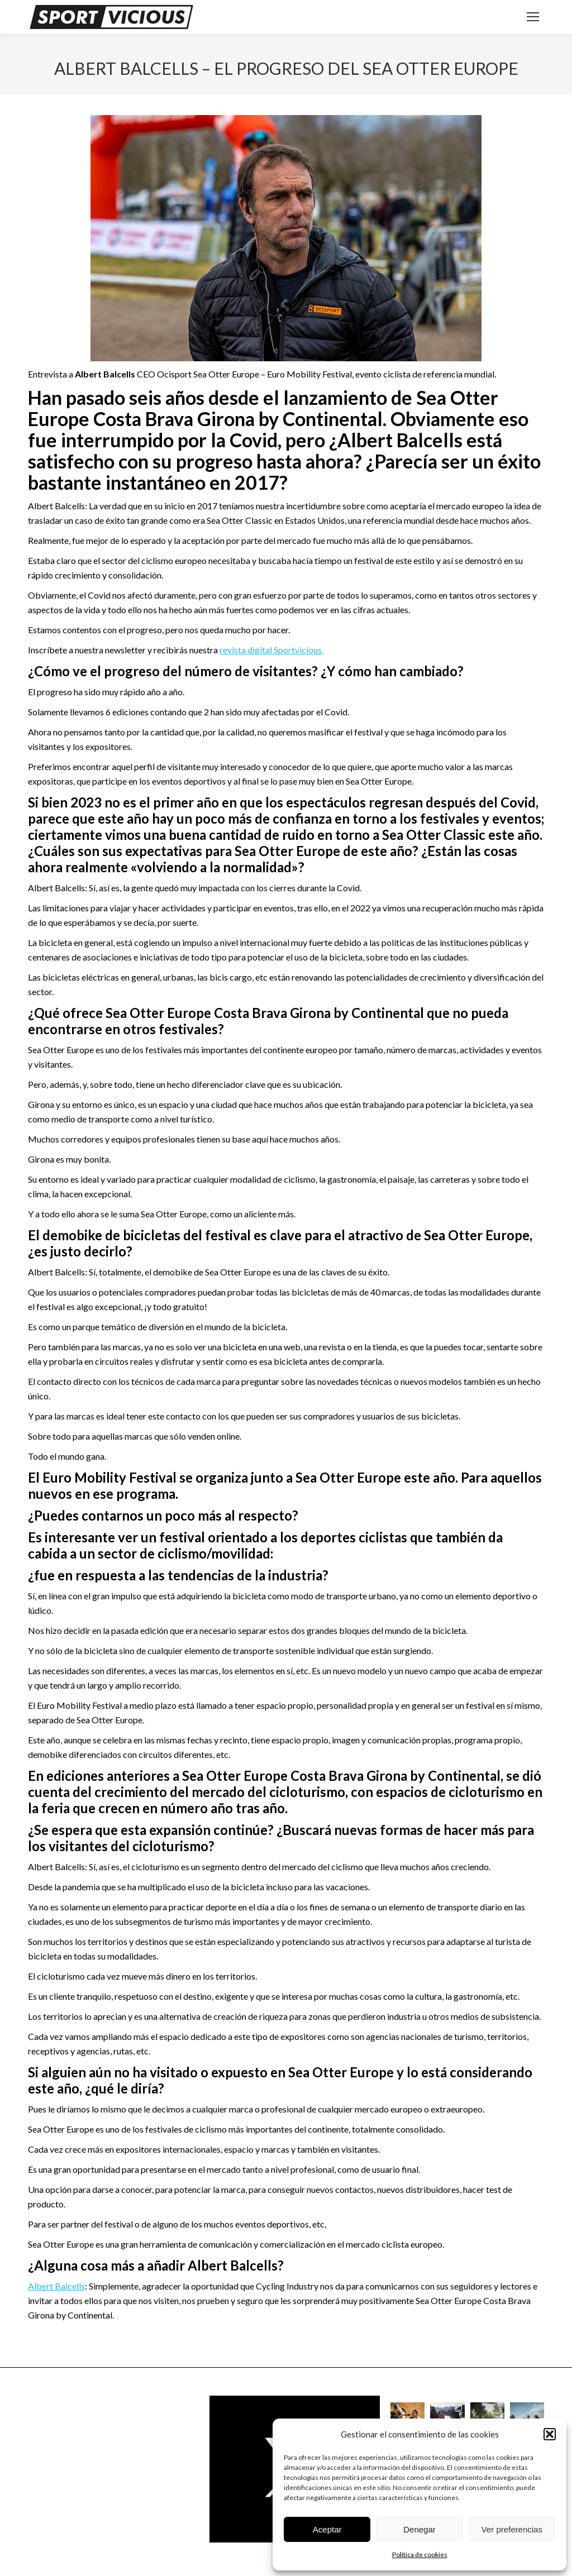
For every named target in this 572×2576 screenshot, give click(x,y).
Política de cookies (419, 2554)
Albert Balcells (56, 2286)
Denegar (419, 2529)
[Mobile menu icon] (533, 17)
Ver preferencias (512, 2529)
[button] (549, 2434)
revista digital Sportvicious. (271, 649)
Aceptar (327, 2529)
